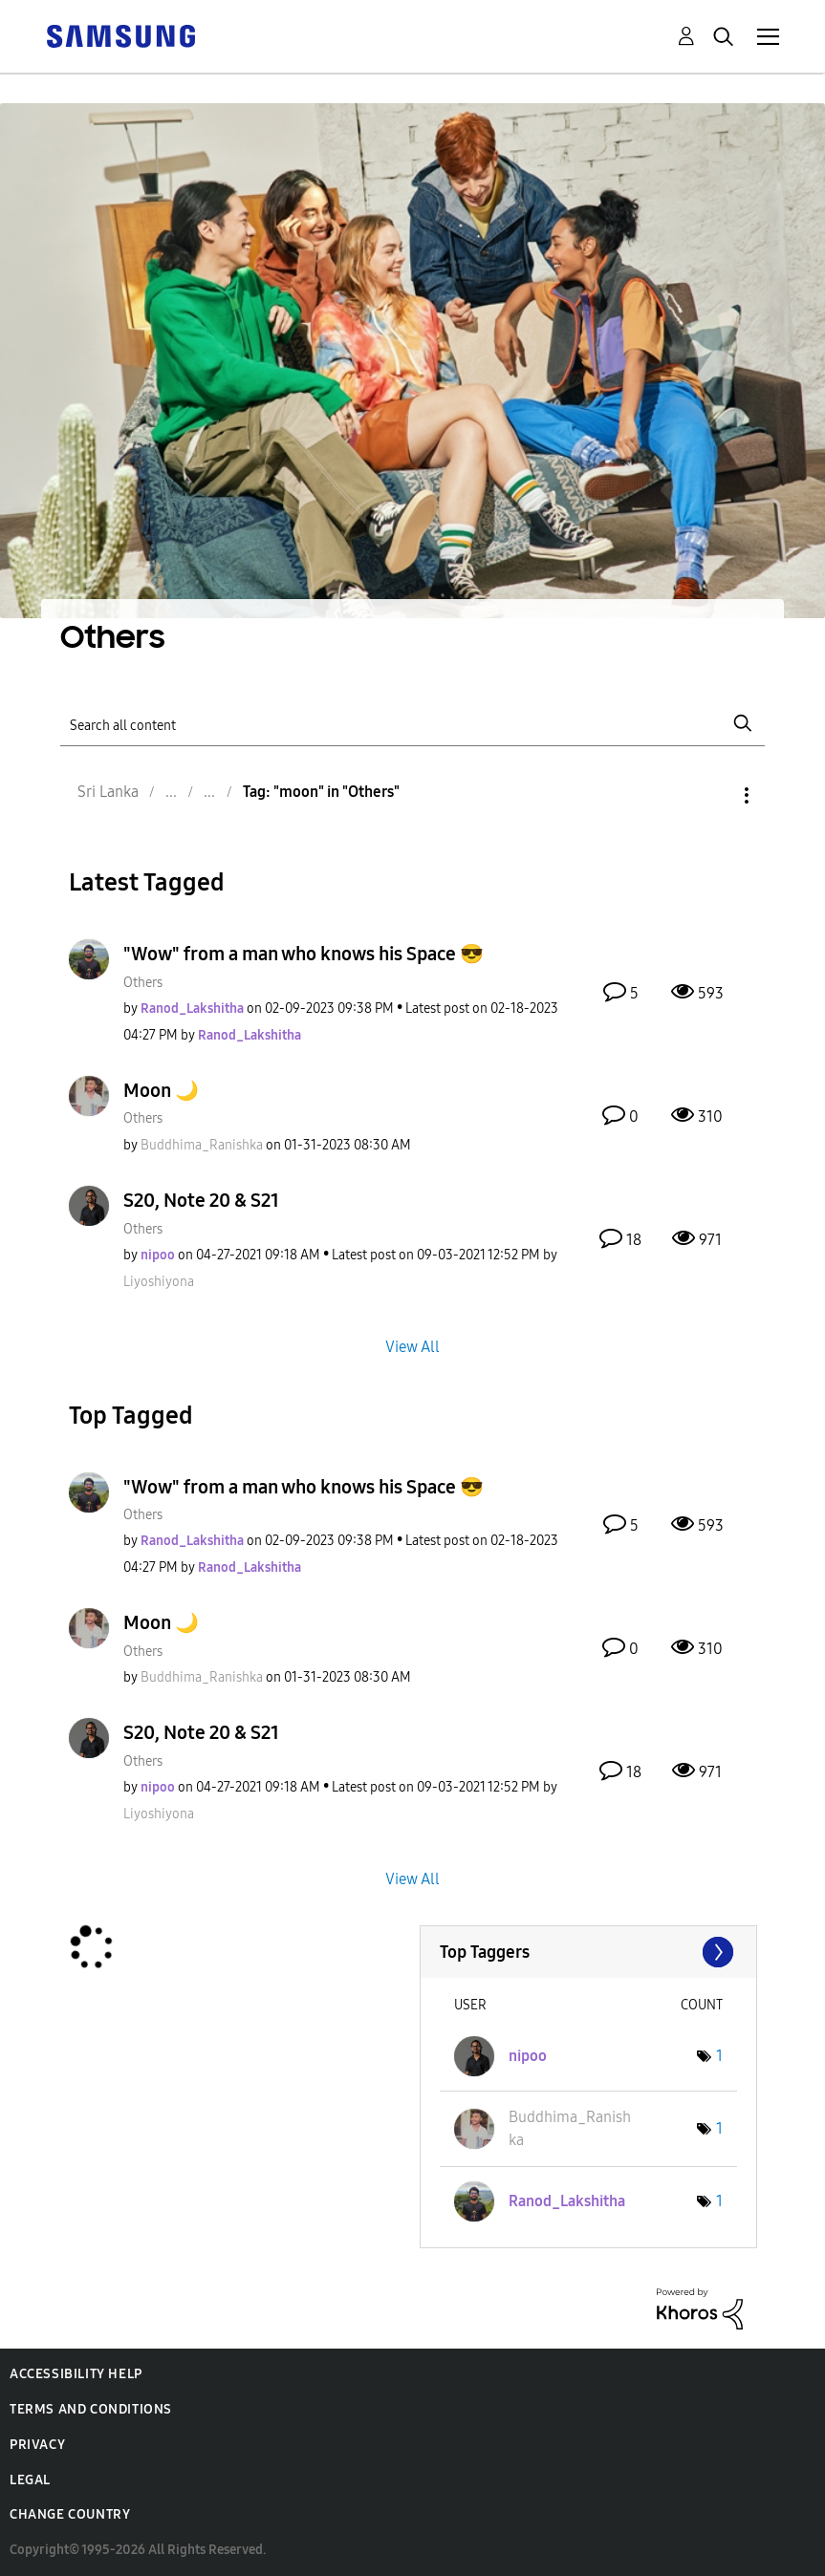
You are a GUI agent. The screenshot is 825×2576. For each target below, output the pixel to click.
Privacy (37, 2444)
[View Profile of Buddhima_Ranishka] (202, 1145)
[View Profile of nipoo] (158, 1255)
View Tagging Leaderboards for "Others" (588, 1952)
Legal (30, 2480)
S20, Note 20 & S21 (201, 1200)
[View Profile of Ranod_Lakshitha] (192, 1008)
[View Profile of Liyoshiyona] (158, 1282)
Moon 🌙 (161, 1090)
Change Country (70, 2514)
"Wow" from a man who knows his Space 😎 (303, 953)
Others (143, 983)
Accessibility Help (76, 2374)
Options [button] (714, 795)
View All (412, 1346)
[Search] (412, 723)
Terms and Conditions (91, 2409)
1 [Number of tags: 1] (719, 2056)
